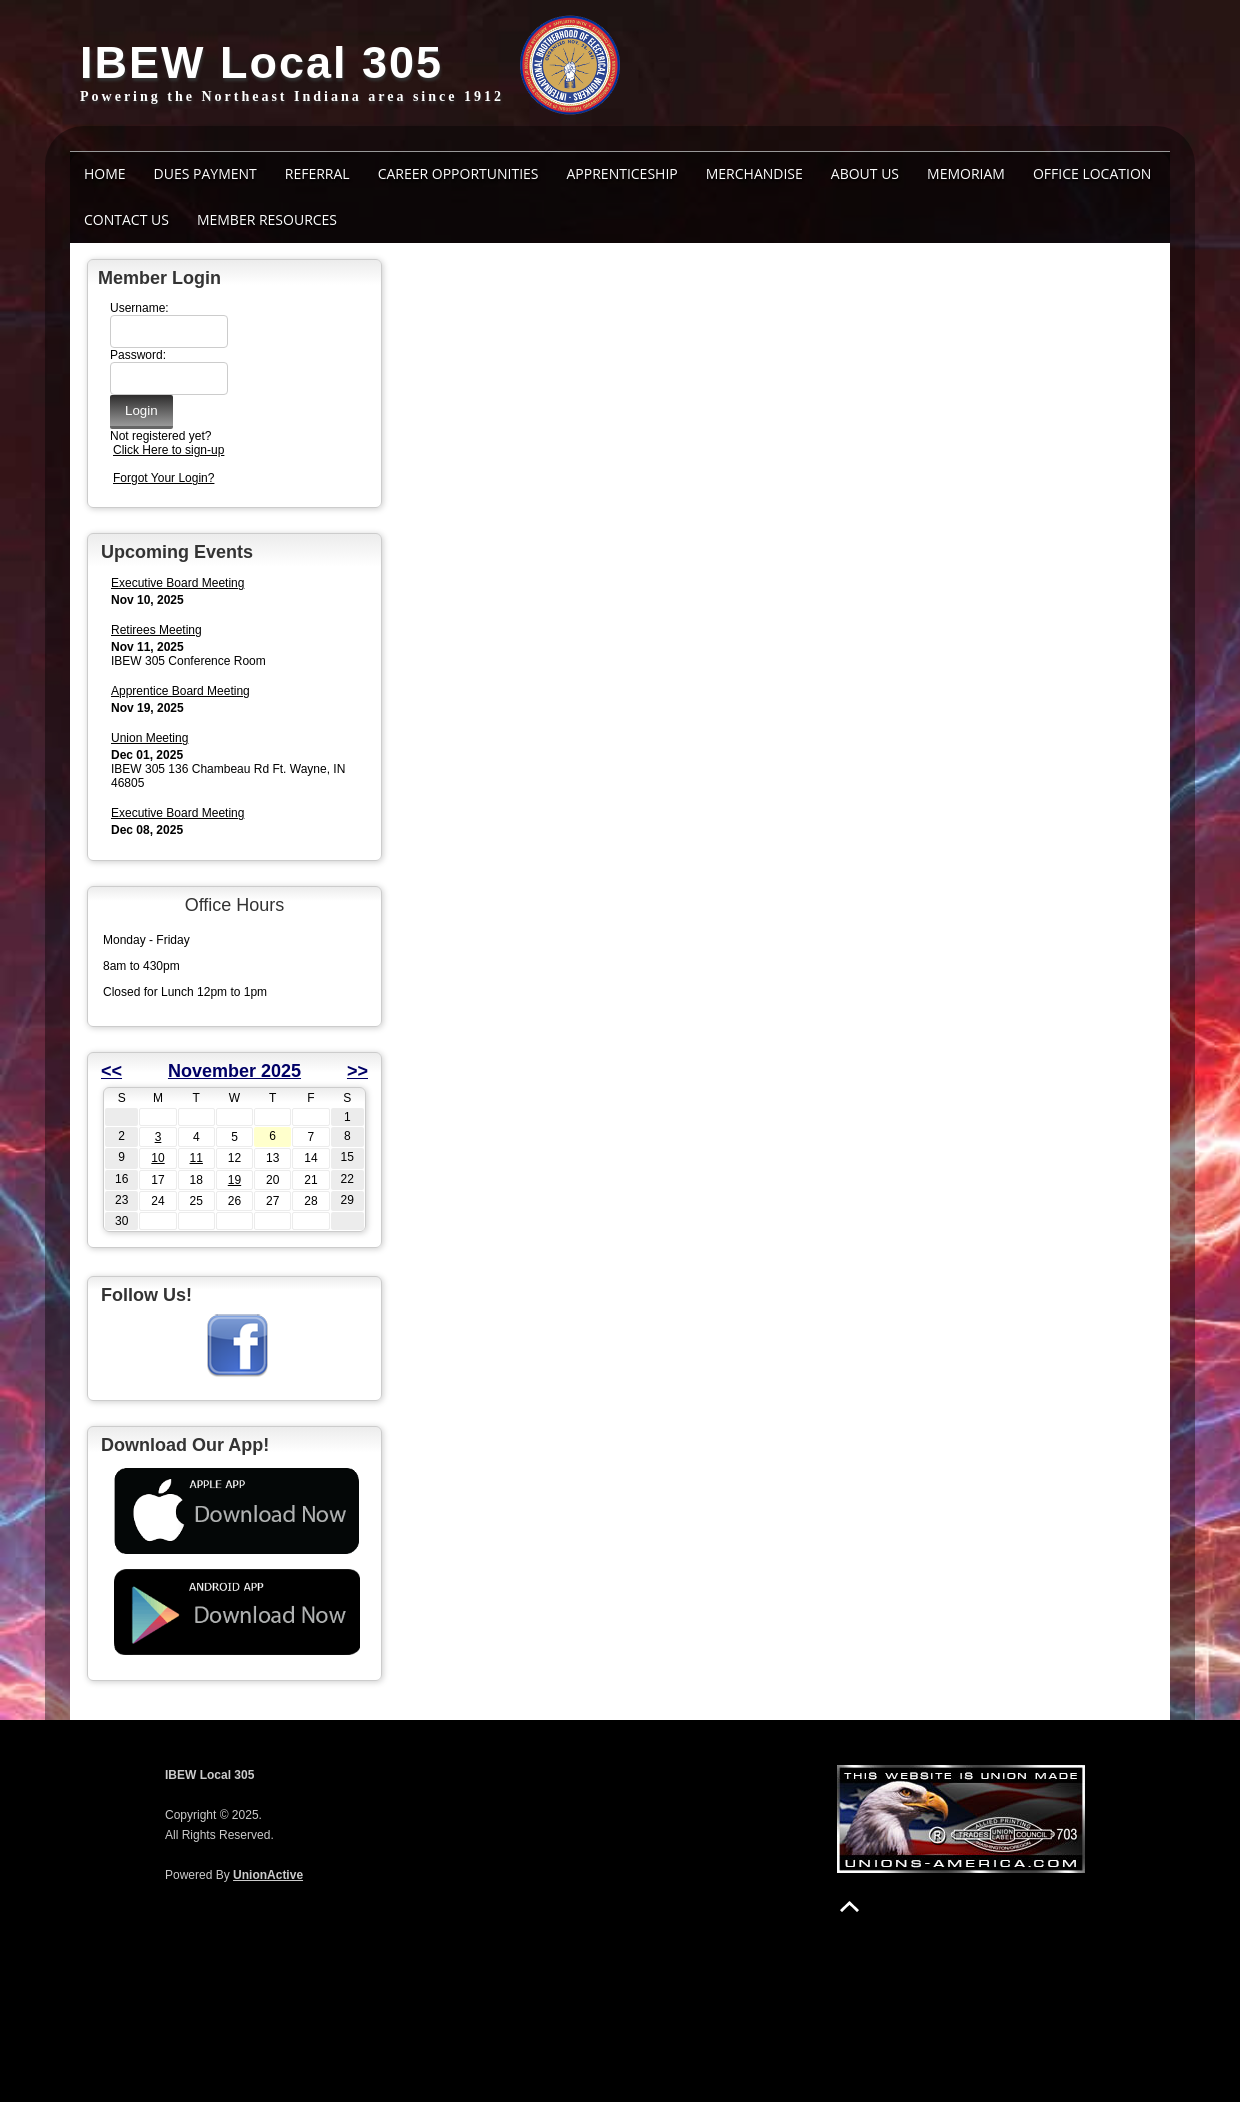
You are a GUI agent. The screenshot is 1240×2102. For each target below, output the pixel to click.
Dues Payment (205, 173)
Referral (317, 173)
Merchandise (754, 173)
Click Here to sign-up (168, 450)
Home (105, 173)
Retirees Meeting (156, 630)
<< (111, 1071)
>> (357, 1071)
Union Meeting (149, 738)
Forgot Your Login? (163, 478)
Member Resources (267, 219)
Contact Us (126, 219)
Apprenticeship (622, 173)
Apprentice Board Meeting (180, 691)
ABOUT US (865, 173)
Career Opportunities (458, 173)
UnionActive (268, 1875)
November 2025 (234, 1071)
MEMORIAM (966, 173)
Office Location (1092, 173)
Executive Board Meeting (177, 583)
